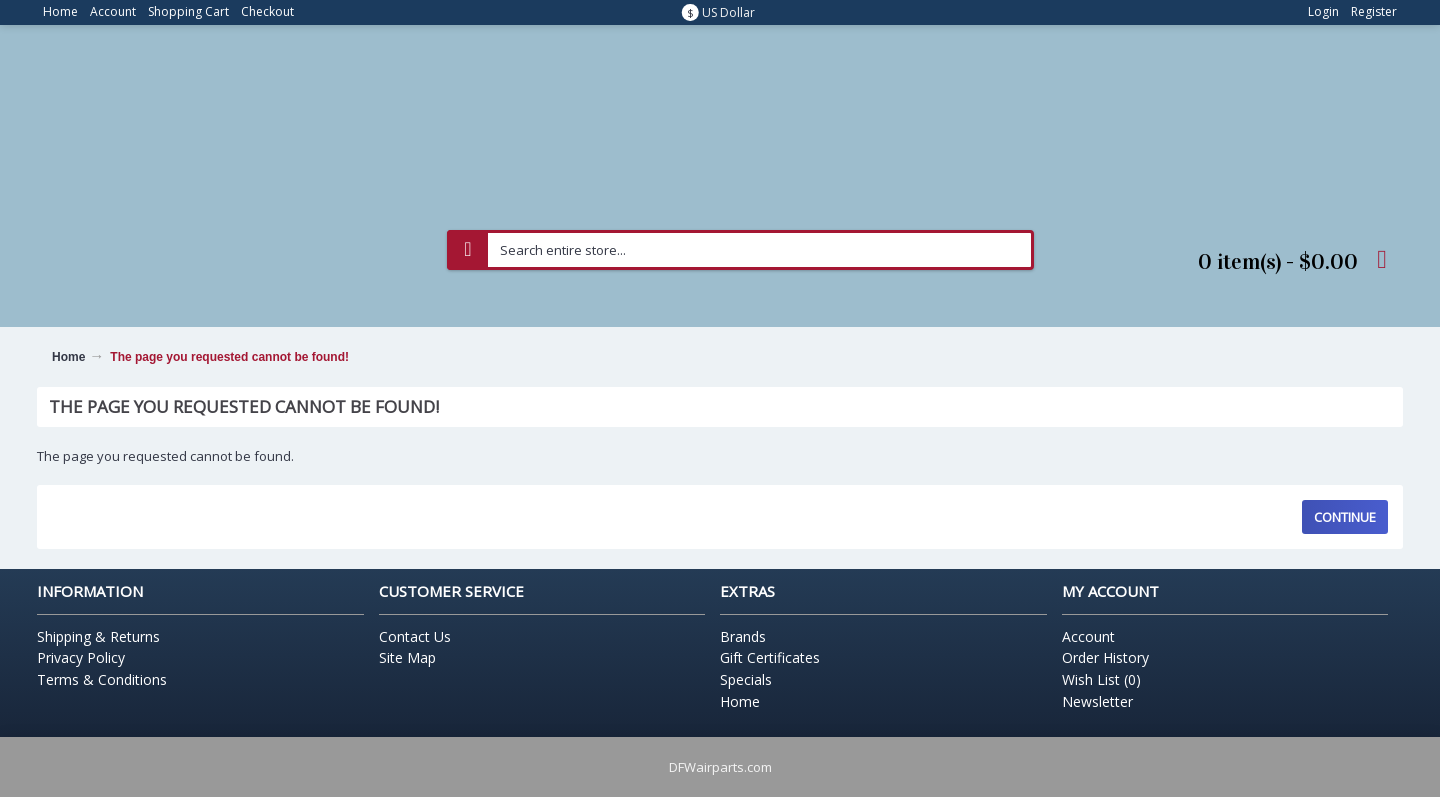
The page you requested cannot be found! (229, 357)
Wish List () (1101, 679)
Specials (746, 679)
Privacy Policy (81, 657)
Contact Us (415, 636)
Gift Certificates (770, 657)
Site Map (407, 657)
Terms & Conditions (102, 679)
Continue (1345, 517)
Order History (1105, 657)
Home (68, 357)
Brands (743, 636)
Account (1088, 636)
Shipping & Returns (98, 636)
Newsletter (1097, 701)
